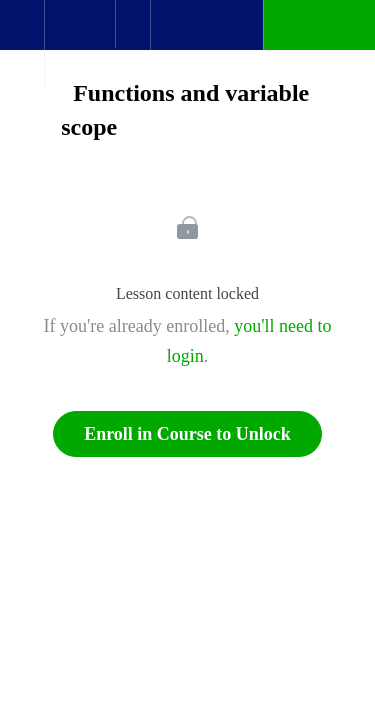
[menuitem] (79, 45)
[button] (22, 35)
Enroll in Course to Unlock (187, 434)
